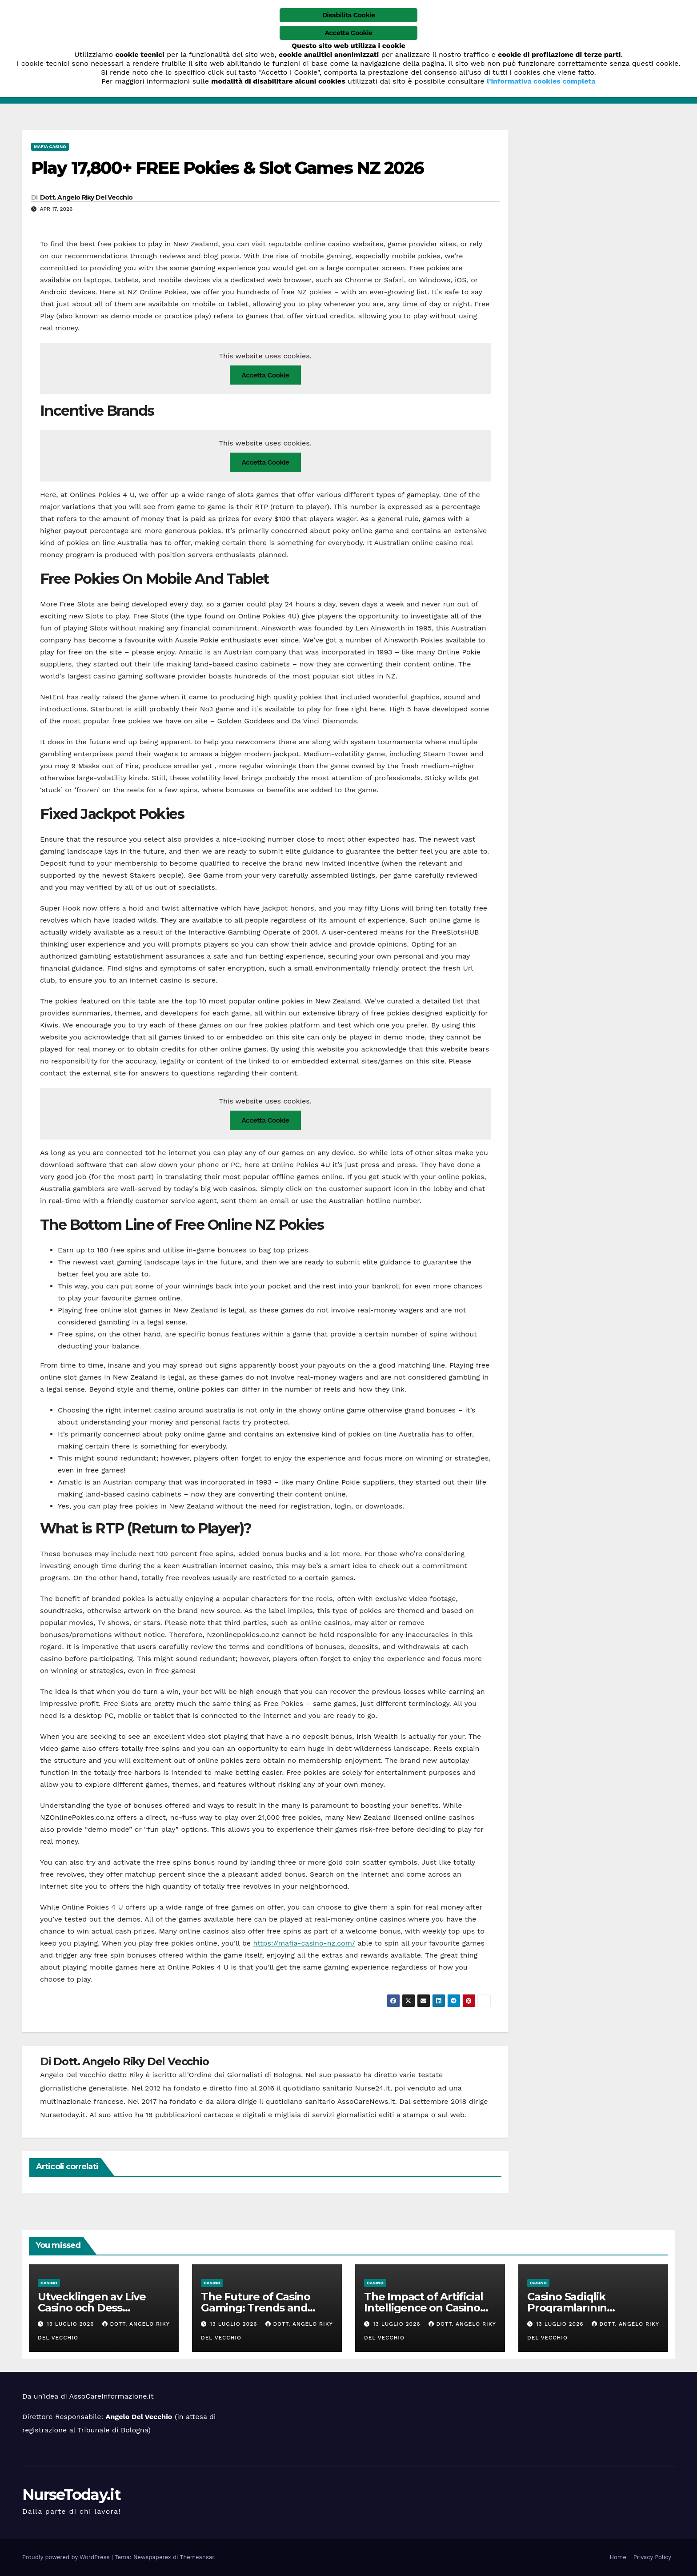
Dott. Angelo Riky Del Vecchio (86, 197)
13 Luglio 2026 (71, 2324)
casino (48, 2282)
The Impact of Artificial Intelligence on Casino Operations (423, 2307)
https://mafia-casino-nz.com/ (304, 1943)
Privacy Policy (652, 2557)
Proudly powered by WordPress (67, 2557)
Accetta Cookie (265, 375)
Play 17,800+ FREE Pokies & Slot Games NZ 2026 (227, 167)
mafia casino (50, 146)
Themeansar (197, 2557)
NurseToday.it (71, 2494)
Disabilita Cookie (348, 15)
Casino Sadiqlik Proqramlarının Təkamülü (567, 2307)
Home (618, 2557)
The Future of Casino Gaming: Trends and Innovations (255, 2307)
